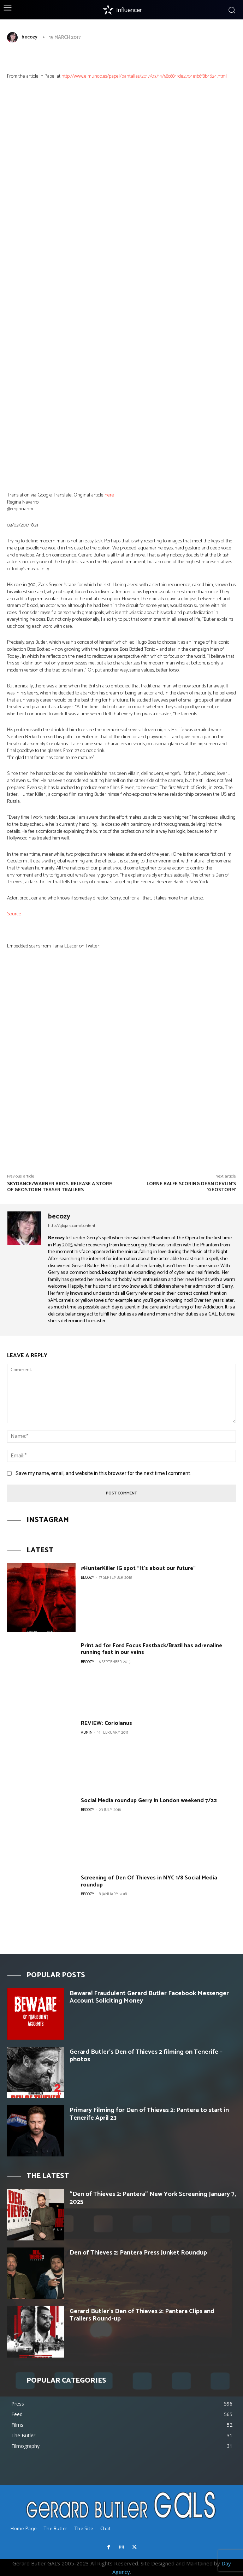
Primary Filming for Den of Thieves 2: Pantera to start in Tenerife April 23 (149, 2114)
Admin (87, 1732)
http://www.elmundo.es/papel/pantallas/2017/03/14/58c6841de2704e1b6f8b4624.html (144, 76)
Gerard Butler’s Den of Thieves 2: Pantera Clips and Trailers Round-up (142, 2315)
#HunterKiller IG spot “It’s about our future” (138, 1568)
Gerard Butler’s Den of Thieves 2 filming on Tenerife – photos (146, 2056)
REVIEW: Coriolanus (106, 1723)
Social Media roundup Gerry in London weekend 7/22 (149, 1800)
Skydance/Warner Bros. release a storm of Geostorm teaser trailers (60, 1187)
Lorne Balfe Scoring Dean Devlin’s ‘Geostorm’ (191, 1187)
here (109, 495)
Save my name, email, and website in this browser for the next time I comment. (103, 1473)
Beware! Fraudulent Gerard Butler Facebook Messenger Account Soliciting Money (149, 1997)
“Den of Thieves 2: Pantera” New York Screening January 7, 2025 (153, 2198)
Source (14, 914)
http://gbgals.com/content (71, 1225)
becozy (29, 37)
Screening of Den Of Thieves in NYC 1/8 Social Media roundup (149, 1881)
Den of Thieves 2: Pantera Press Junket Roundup (138, 2252)
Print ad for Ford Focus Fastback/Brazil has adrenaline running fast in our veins (151, 1649)
